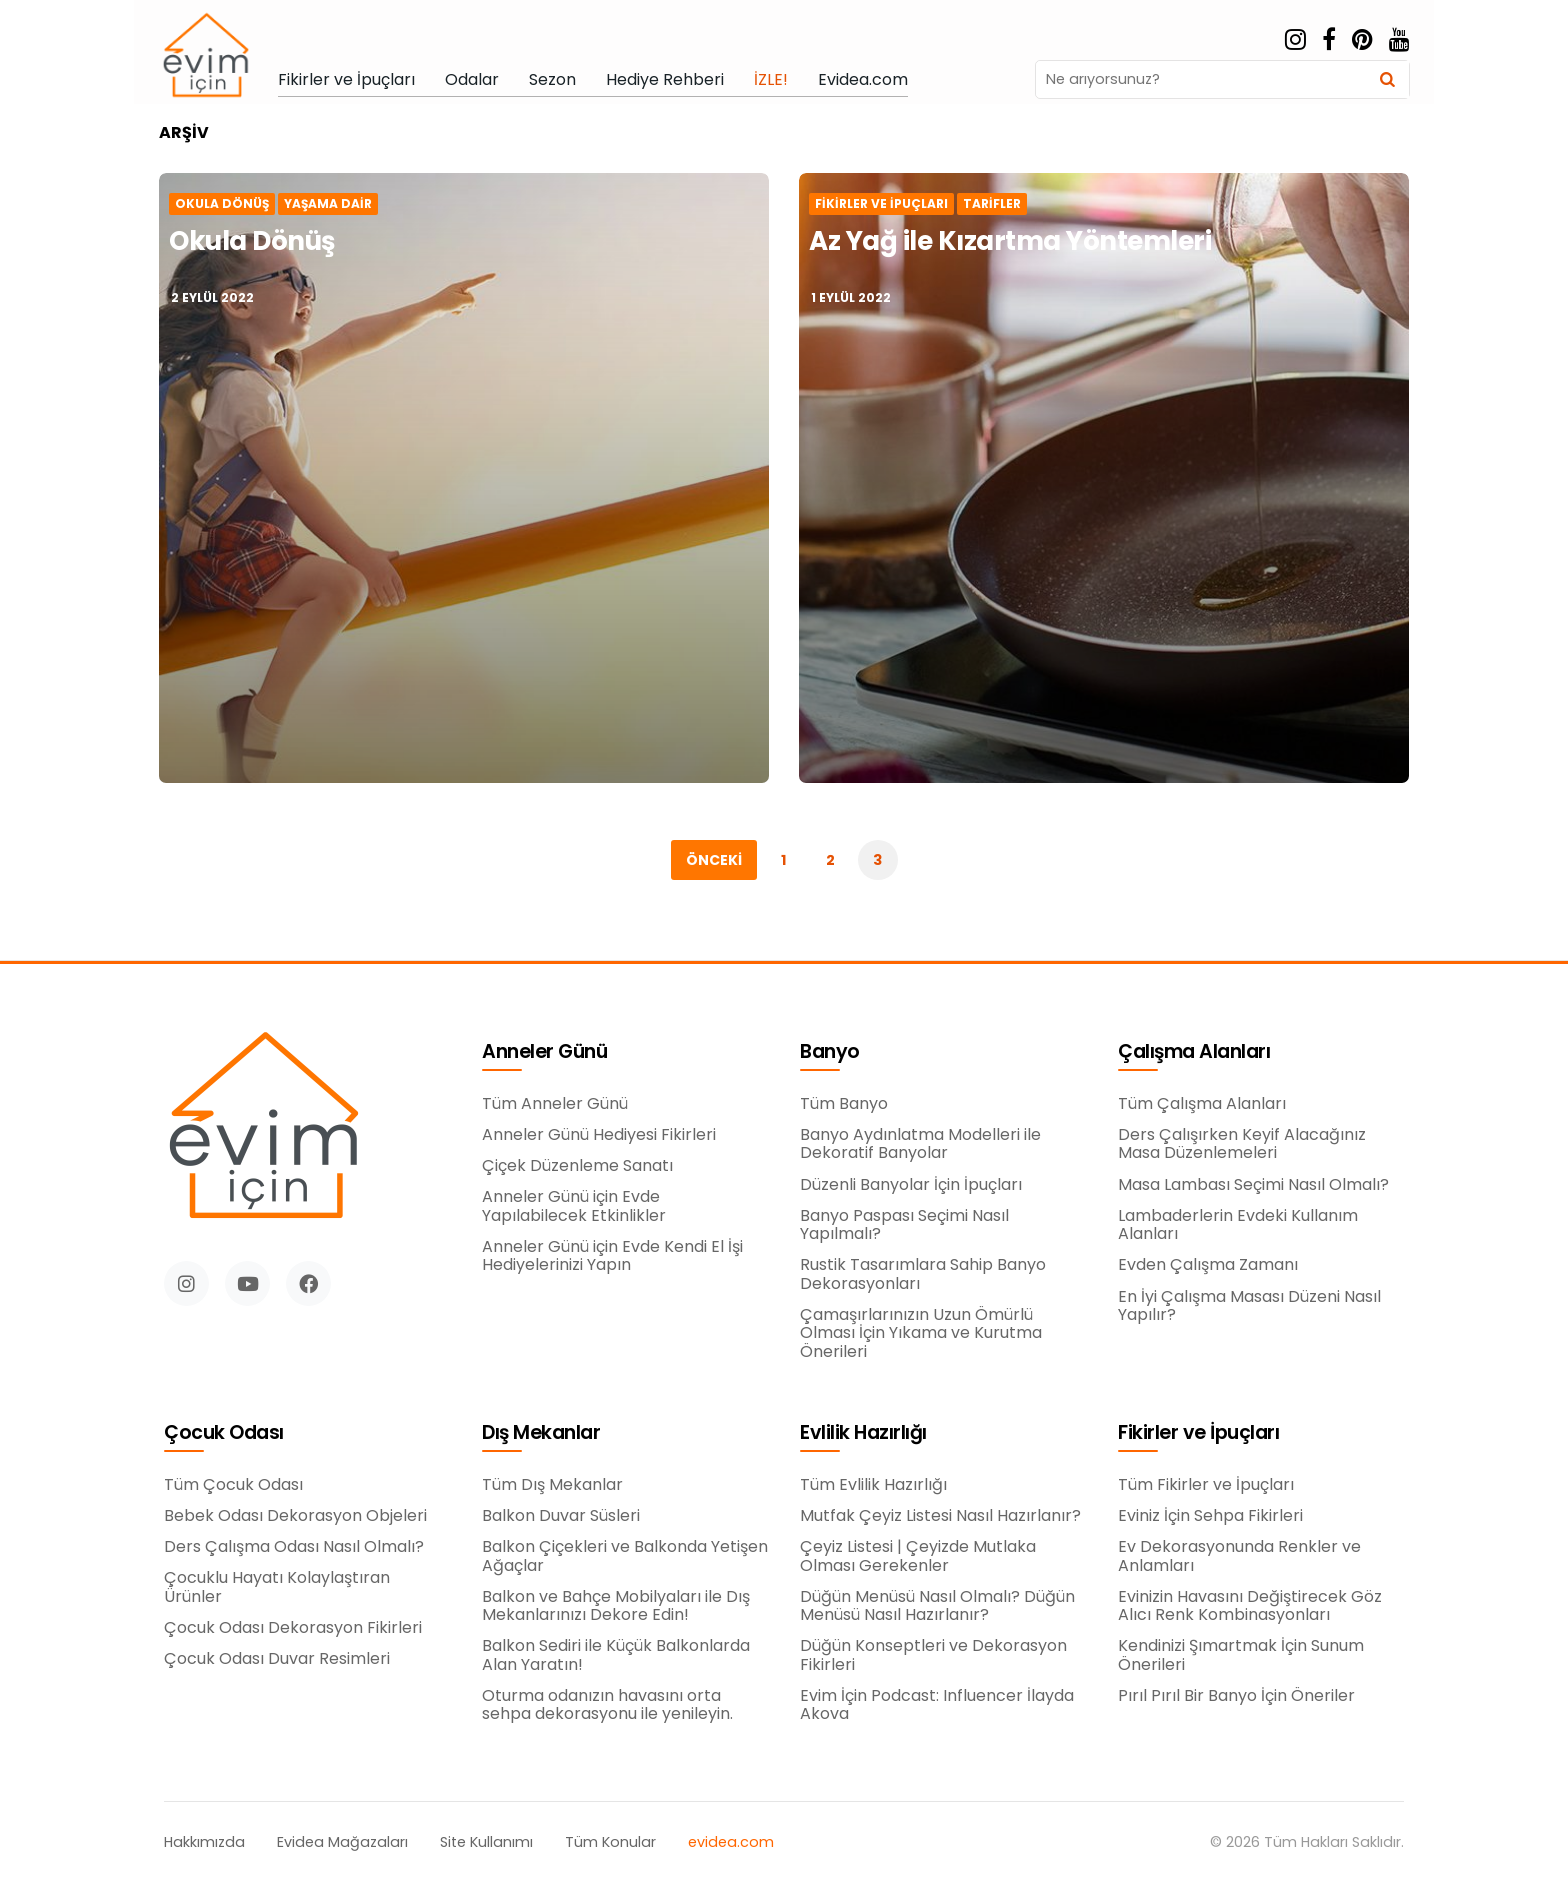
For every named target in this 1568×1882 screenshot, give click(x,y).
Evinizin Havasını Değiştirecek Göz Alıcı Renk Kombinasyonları (1250, 1606)
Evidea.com (863, 80)
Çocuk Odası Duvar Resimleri (277, 1664)
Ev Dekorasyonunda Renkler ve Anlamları (1239, 1556)
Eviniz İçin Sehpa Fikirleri (1210, 1516)
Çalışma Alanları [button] (1194, 1053)
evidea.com (731, 1842)
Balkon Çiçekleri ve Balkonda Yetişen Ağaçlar (625, 1556)
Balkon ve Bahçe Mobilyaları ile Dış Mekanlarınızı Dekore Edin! (616, 1606)
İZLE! (771, 80)
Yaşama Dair (328, 204)
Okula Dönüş (222, 204)
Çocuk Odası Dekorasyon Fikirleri (293, 1633)
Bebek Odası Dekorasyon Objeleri (295, 1521)
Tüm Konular (610, 1842)
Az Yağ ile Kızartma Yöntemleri (1010, 241)
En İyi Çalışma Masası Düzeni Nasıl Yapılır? (1249, 1307)
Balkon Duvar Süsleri (561, 1516)
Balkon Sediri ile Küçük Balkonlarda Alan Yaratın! (616, 1655)
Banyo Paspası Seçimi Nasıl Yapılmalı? (904, 1225)
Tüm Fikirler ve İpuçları (1206, 1485)
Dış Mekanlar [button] (541, 1433)
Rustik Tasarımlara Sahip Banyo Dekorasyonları (923, 1274)
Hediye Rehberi (665, 80)
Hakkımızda (204, 1842)
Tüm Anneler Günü (555, 1104)
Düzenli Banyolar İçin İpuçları (911, 1185)
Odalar (472, 80)
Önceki (714, 860)
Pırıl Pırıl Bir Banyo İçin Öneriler (1236, 1696)
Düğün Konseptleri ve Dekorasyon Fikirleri (933, 1655)
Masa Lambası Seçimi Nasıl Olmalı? (1253, 1186)
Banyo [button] (830, 1052)
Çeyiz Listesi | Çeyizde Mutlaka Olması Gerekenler (918, 1556)
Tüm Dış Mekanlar (552, 1485)
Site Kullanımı (486, 1842)
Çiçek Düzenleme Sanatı (577, 1166)
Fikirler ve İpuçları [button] (1198, 1433)
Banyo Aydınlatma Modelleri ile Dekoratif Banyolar (920, 1144)
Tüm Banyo (844, 1104)
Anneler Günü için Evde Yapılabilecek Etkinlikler (574, 1206)
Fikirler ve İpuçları (346, 80)
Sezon (552, 80)
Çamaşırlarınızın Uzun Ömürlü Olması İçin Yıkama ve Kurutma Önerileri (921, 1333)
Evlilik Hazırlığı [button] (863, 1433)
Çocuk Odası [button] (224, 1438)
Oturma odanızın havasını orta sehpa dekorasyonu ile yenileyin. (607, 1705)
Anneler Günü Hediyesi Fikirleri (599, 1135)
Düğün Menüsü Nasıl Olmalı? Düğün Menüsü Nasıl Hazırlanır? (937, 1606)
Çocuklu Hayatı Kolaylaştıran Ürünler (277, 1592)
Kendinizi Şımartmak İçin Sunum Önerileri (1241, 1655)
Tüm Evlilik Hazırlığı (873, 1485)
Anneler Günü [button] (544, 1052)
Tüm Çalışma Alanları (1202, 1105)
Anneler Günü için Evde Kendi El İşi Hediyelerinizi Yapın (612, 1256)
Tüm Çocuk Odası (233, 1490)
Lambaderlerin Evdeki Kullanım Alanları (1238, 1226)
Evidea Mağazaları (342, 1842)
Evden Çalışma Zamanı (1208, 1267)
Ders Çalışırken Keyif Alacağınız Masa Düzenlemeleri (1242, 1145)
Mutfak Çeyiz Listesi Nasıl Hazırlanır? (940, 1516)
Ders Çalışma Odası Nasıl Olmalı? (294, 1552)
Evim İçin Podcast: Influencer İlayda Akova (937, 1705)
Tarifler (992, 204)
